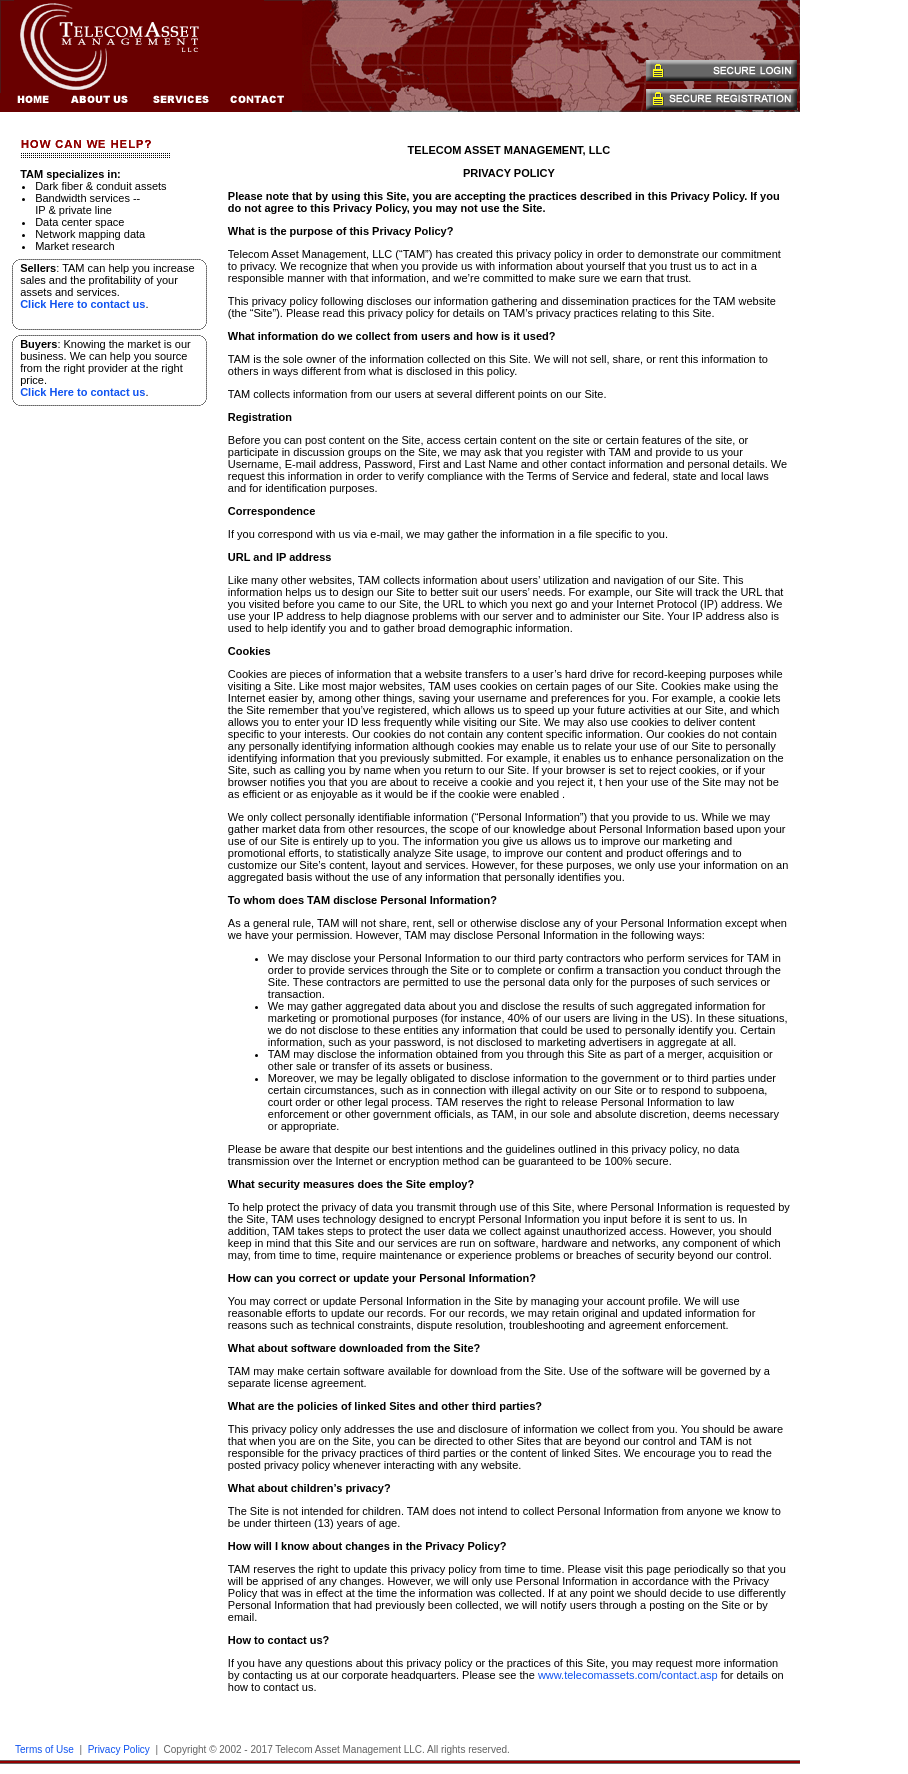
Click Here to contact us (82, 304)
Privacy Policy (119, 1749)
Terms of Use (44, 1749)
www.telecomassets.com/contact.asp (628, 1675)
